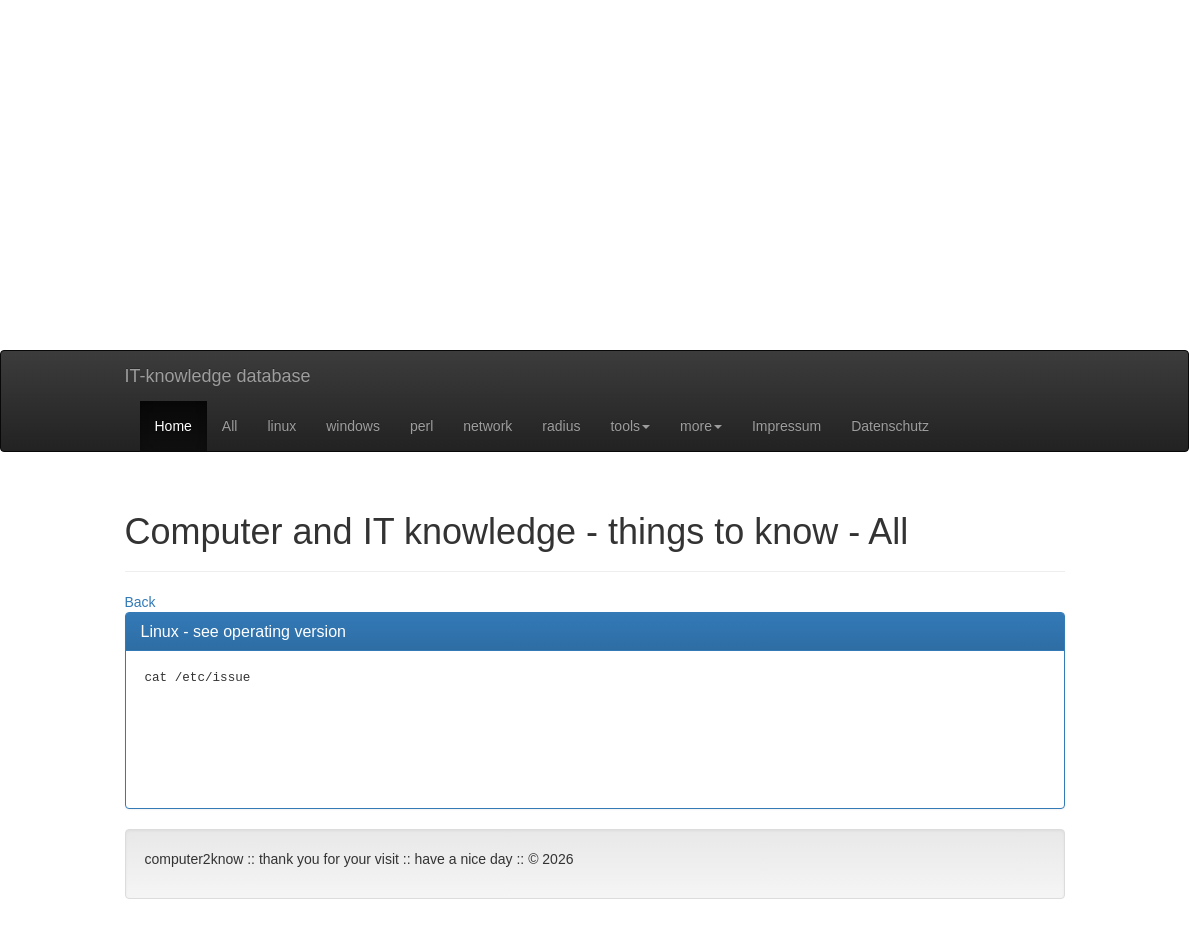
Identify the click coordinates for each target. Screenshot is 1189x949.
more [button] (701, 426)
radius (561, 426)
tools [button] (630, 426)
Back (140, 602)
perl (421, 426)
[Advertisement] (595, 210)
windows (353, 426)
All (230, 426)
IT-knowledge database (218, 376)
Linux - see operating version (243, 631)
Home (173, 426)
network (487, 426)
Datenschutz (890, 426)
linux (281, 426)
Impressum (786, 426)
